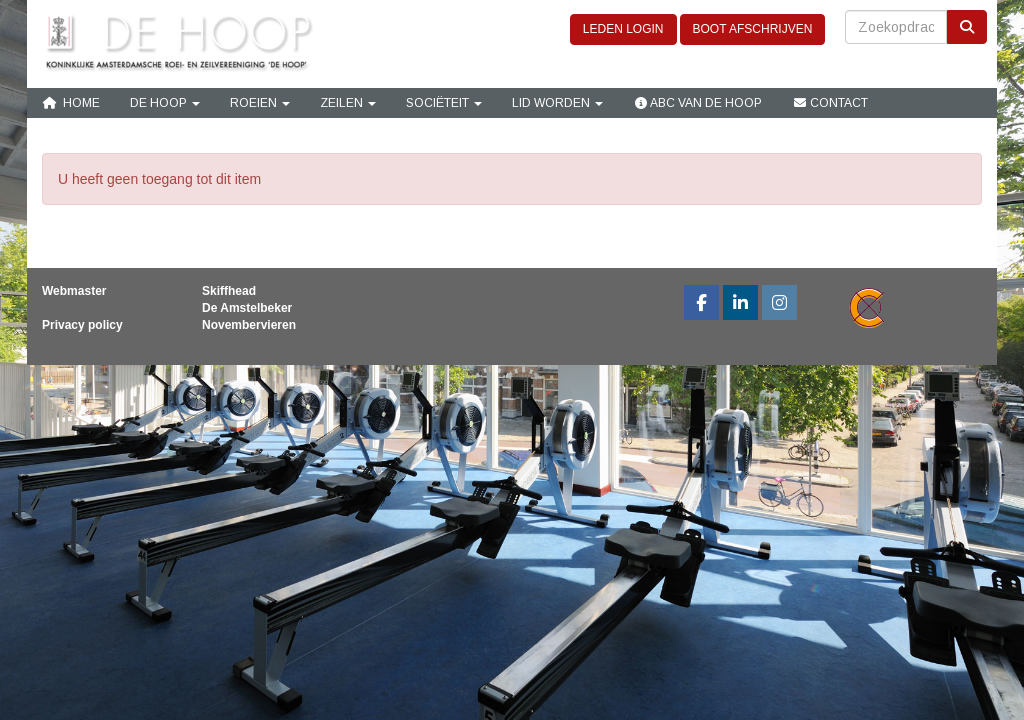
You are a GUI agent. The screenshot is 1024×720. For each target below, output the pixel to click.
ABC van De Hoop (697, 103)
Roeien (260, 103)
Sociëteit (444, 103)
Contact (830, 103)
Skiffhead (229, 291)
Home (71, 103)
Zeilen (348, 103)
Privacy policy (82, 325)
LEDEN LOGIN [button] (623, 29)
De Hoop (165, 103)
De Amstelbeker (247, 308)
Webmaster (74, 291)
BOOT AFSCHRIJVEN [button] (753, 29)
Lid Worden (557, 103)
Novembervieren (249, 325)
